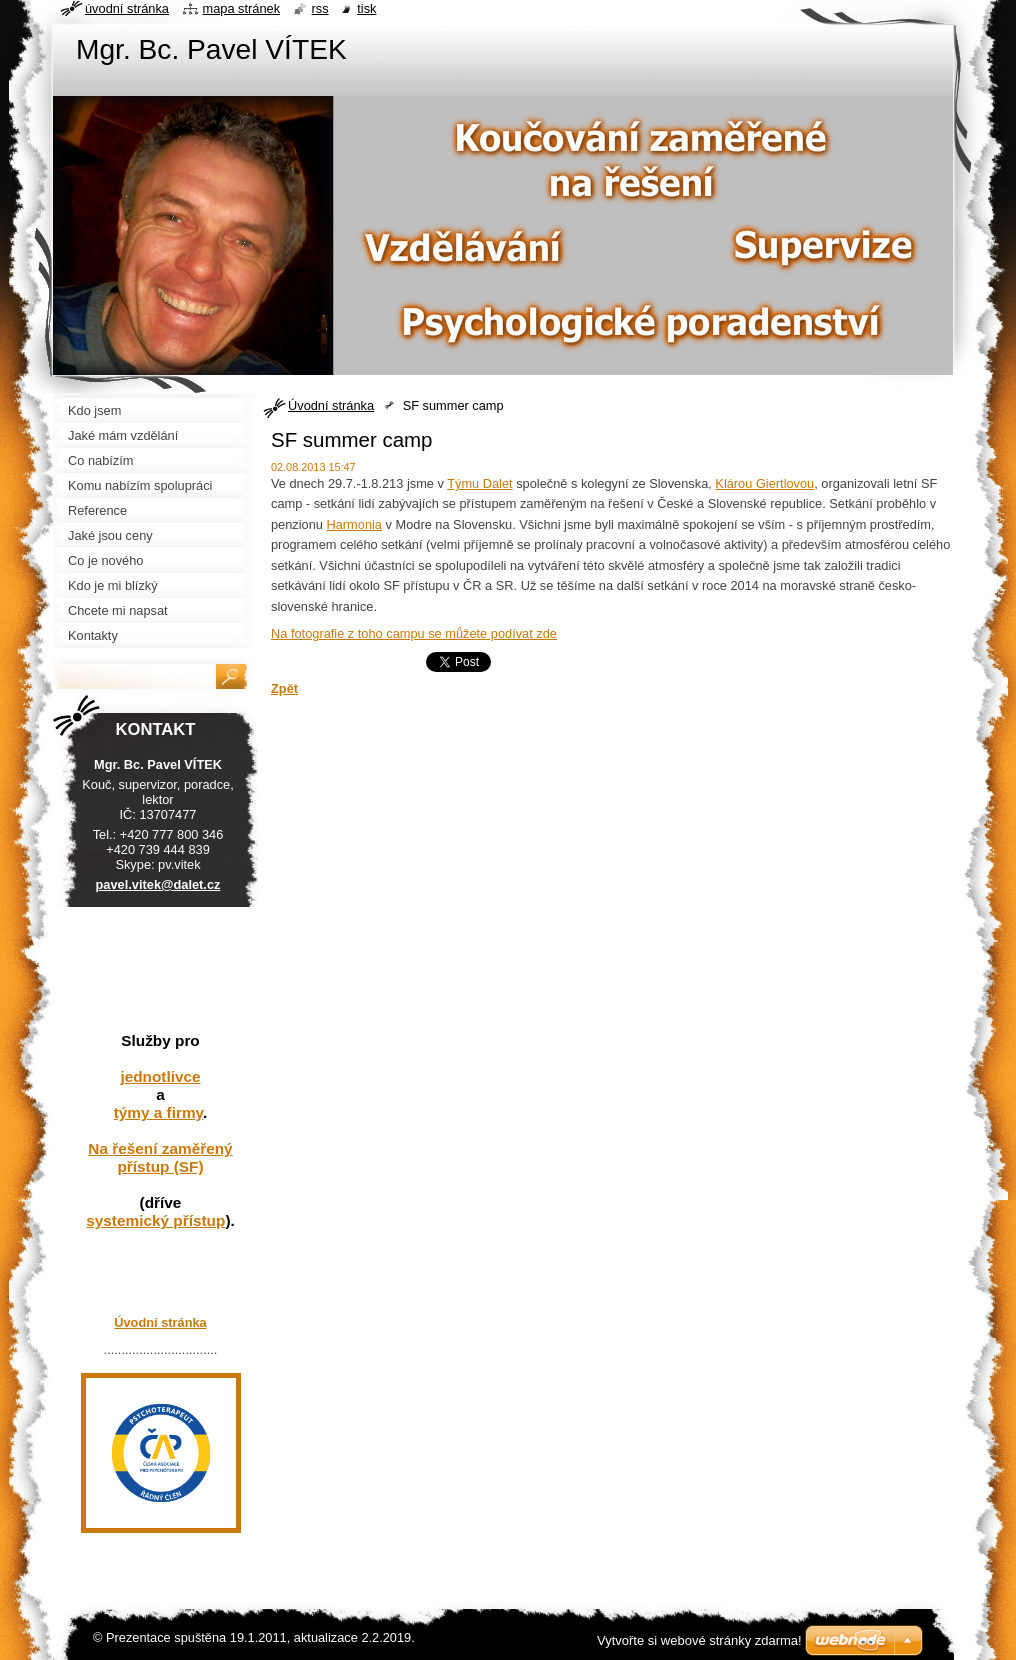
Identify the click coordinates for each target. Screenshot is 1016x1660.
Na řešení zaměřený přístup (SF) (160, 1157)
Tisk (366, 8)
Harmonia (354, 524)
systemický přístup (155, 1220)
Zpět (284, 688)
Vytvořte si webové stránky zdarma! (699, 1640)
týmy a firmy (158, 1112)
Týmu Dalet (479, 483)
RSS (320, 8)
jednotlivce (160, 1076)
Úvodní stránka (331, 405)
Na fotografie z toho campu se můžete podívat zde (414, 633)
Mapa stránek (242, 8)
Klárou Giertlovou (764, 483)
